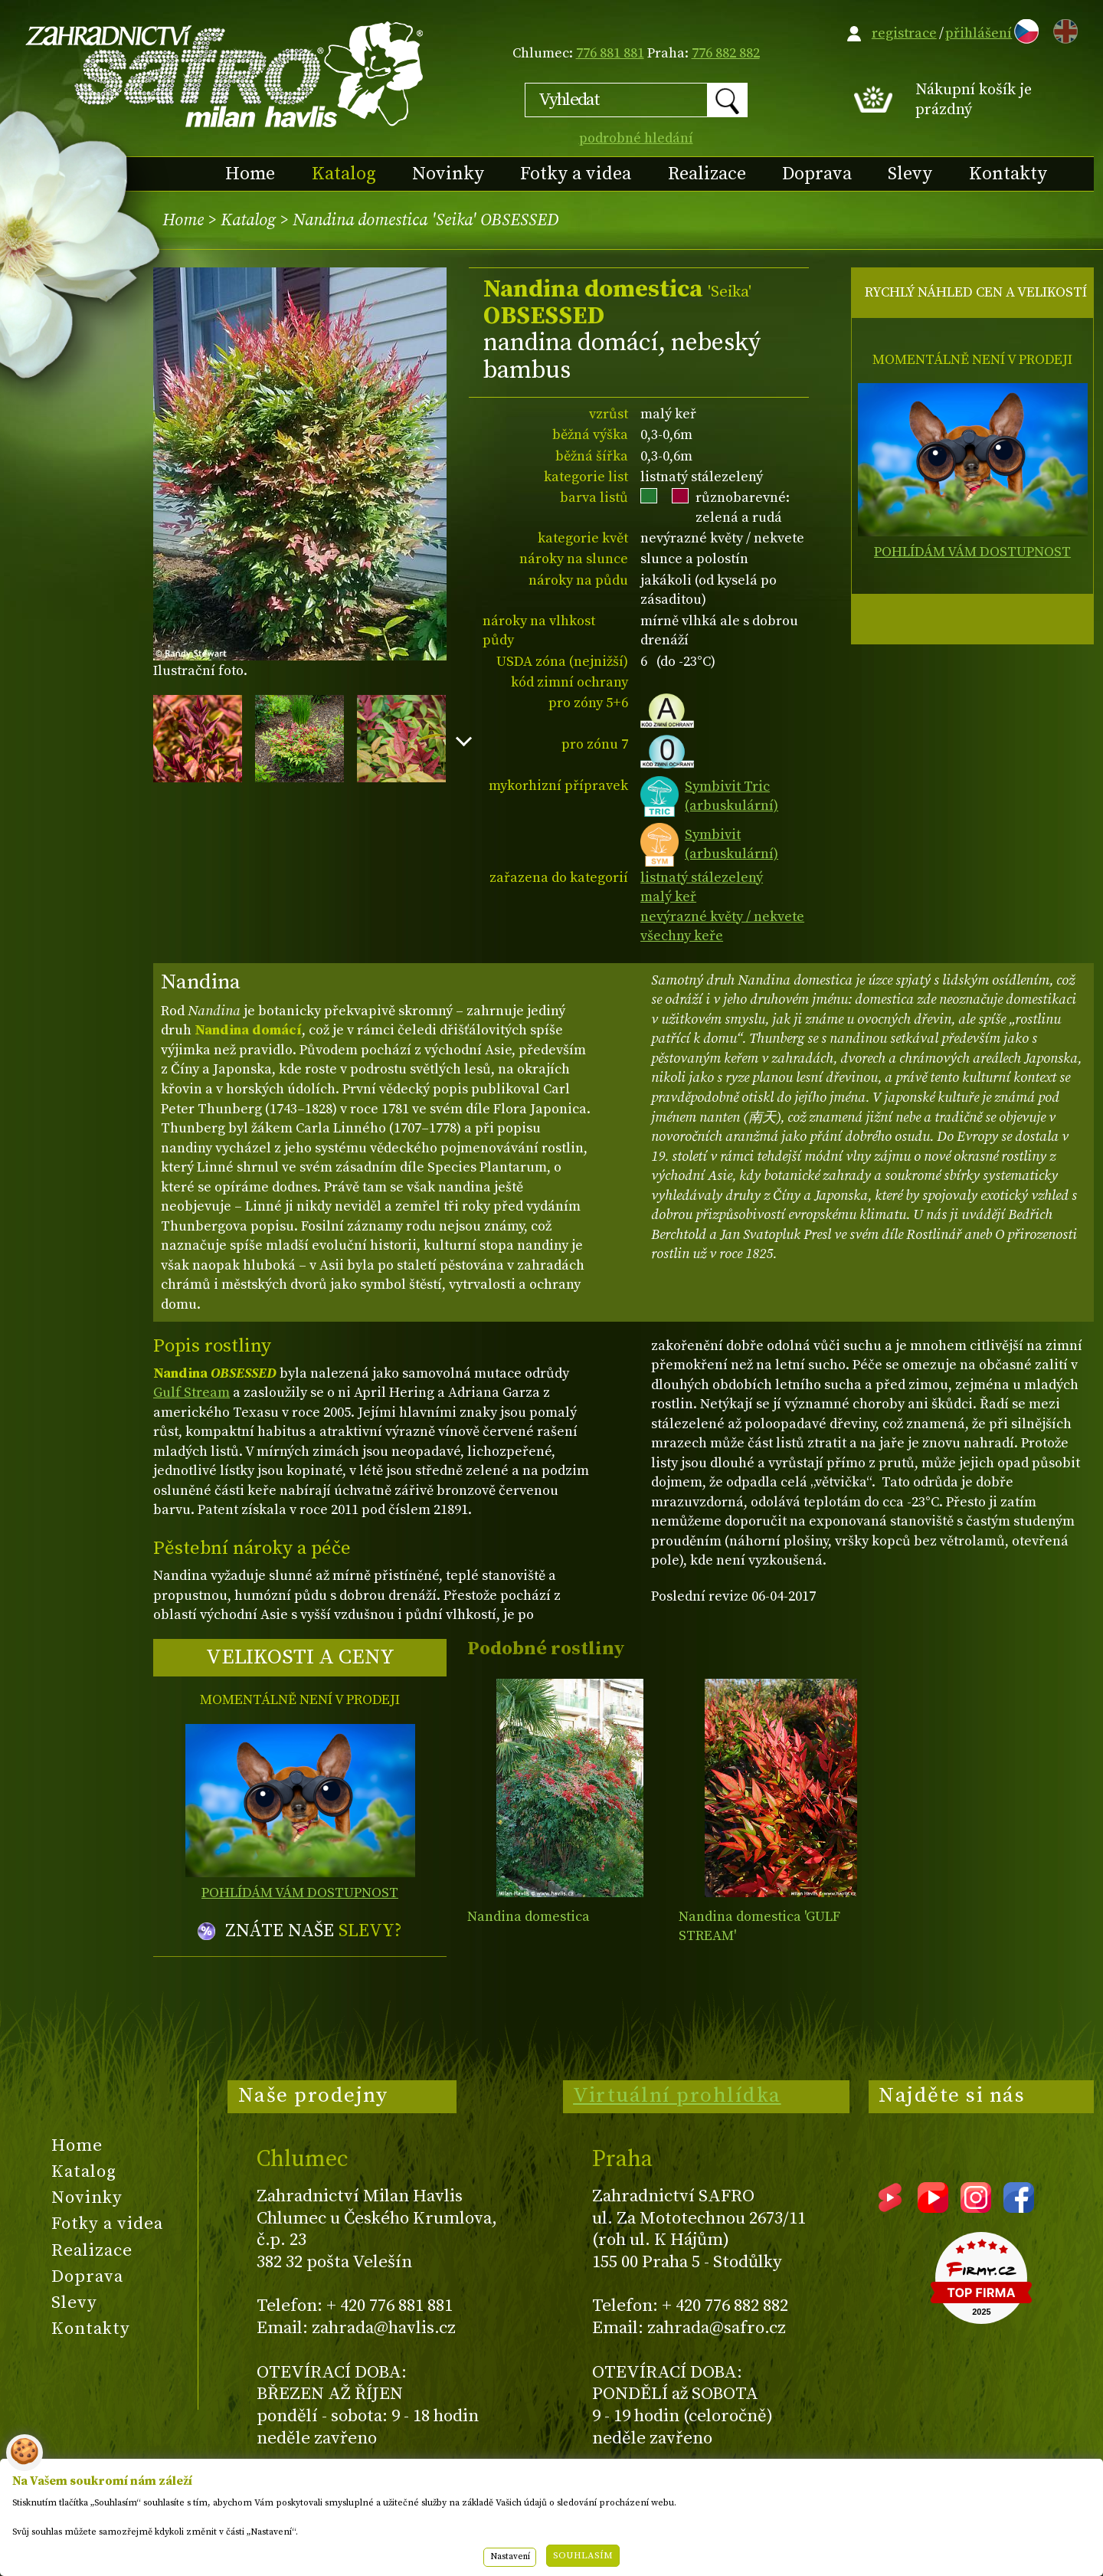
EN (1062, 29)
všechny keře (681, 936)
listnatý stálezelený (701, 878)
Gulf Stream (191, 1392)
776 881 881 (610, 53)
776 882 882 (726, 53)
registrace (904, 33)
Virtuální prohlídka (677, 2096)
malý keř (668, 897)
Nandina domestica (528, 1916)
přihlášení (978, 33)
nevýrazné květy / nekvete (722, 917)
